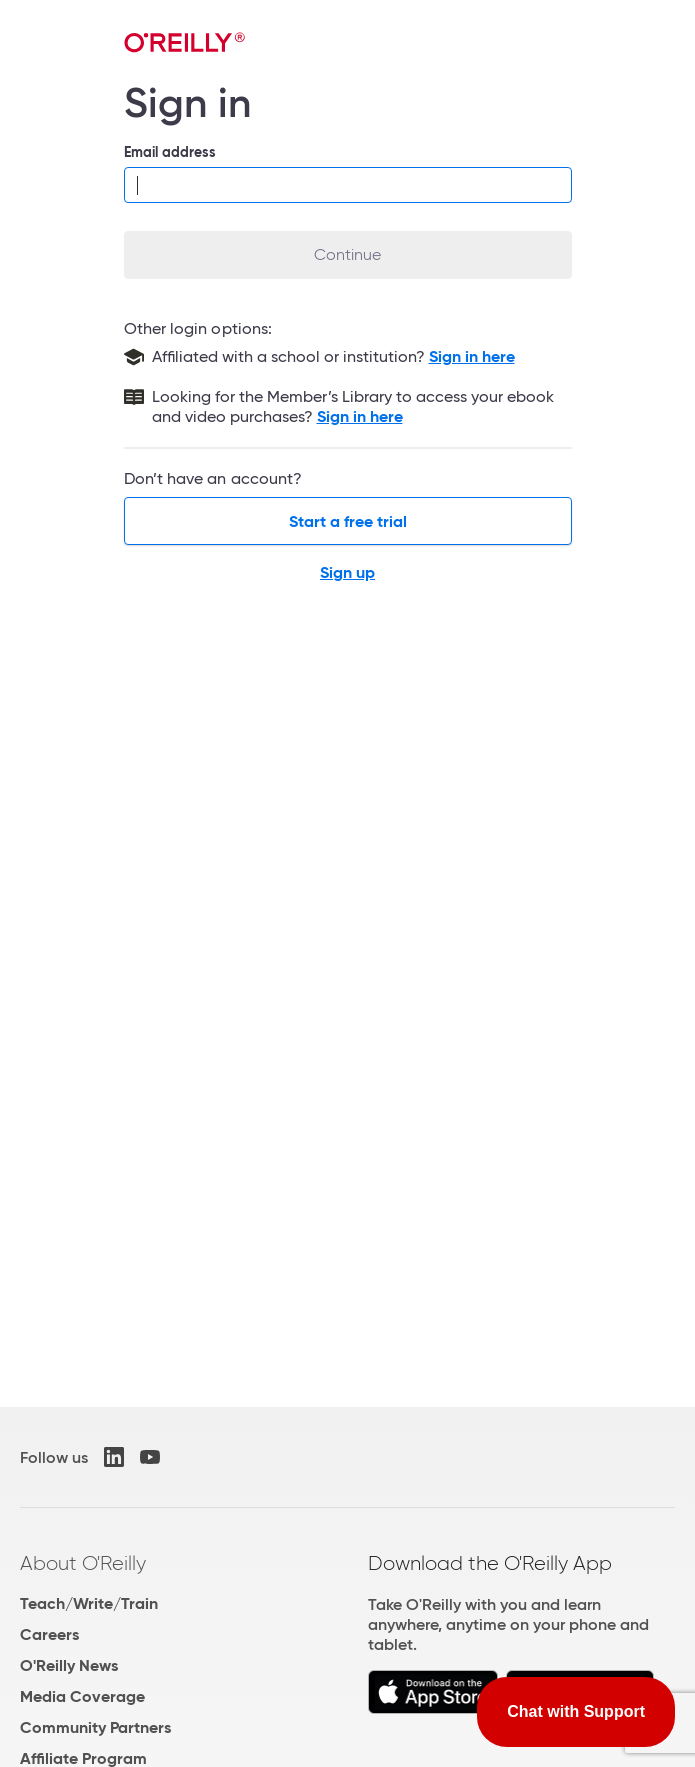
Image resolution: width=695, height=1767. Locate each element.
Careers (49, 1634)
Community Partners (95, 1727)
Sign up (347, 573)
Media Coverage (82, 1696)
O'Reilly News (69, 1665)
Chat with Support (576, 1711)
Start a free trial (348, 521)
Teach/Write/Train (89, 1603)
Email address (170, 152)
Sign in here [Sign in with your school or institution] (472, 356)
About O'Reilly (83, 1563)
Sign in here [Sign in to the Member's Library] (360, 416)
